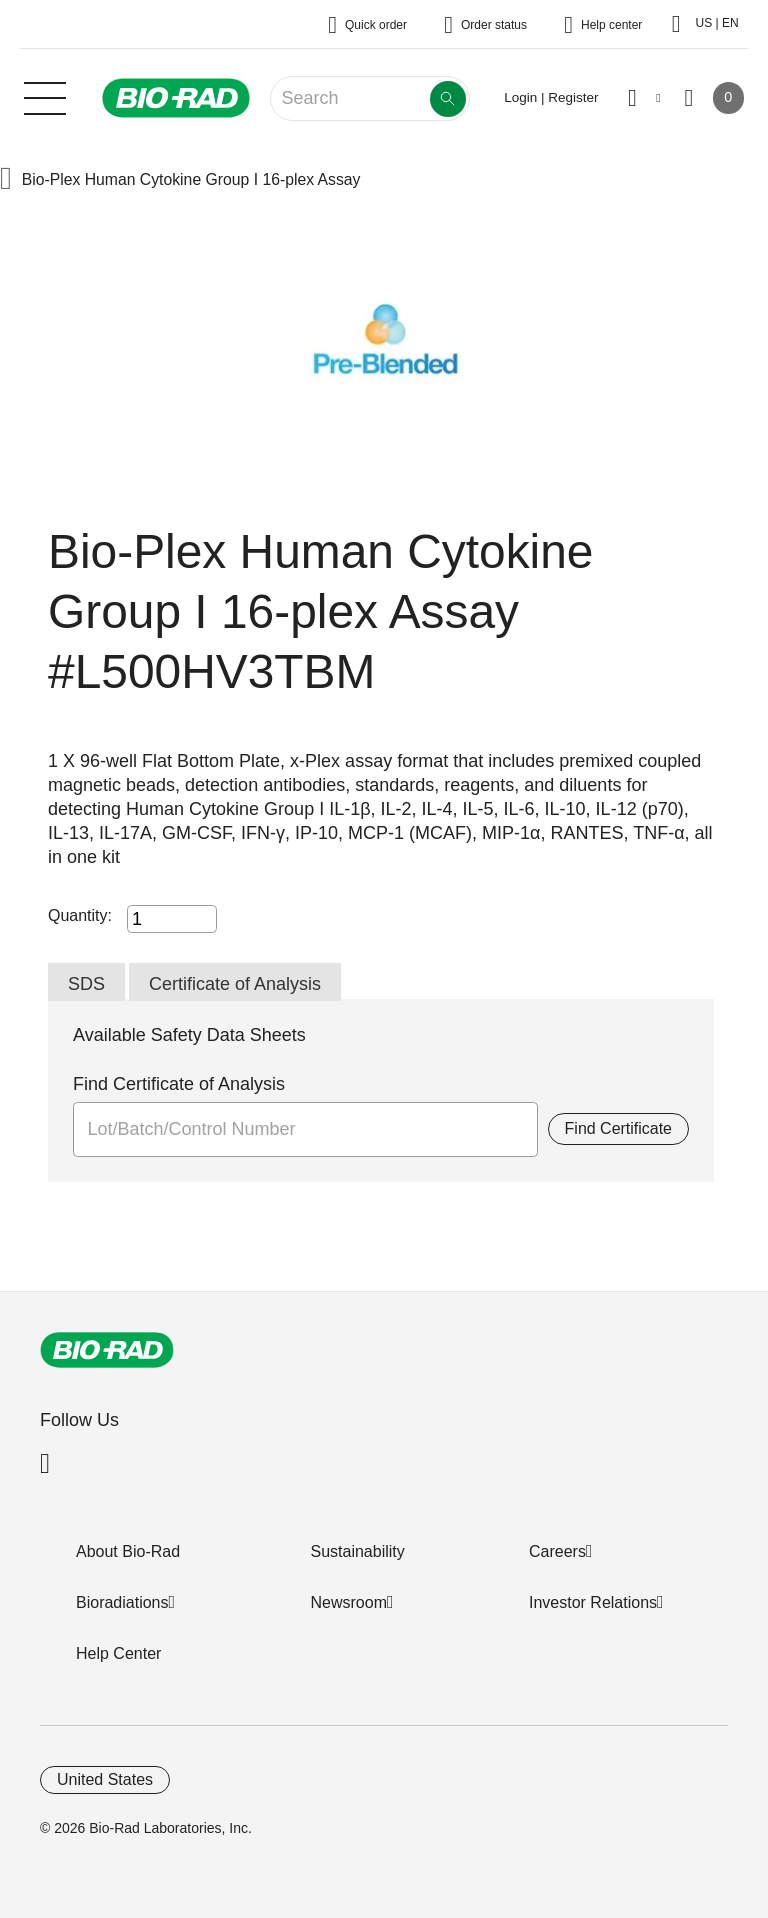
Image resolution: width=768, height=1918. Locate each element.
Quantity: (80, 915)
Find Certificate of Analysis (179, 1084)
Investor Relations (593, 1602)
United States (105, 1779)
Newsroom (349, 1602)
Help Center (118, 1653)
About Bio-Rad (128, 1551)
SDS (86, 984)
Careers (557, 1551)
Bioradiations (122, 1602)
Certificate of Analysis (235, 984)
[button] (6, 180)
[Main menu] (45, 96)
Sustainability (358, 1551)
